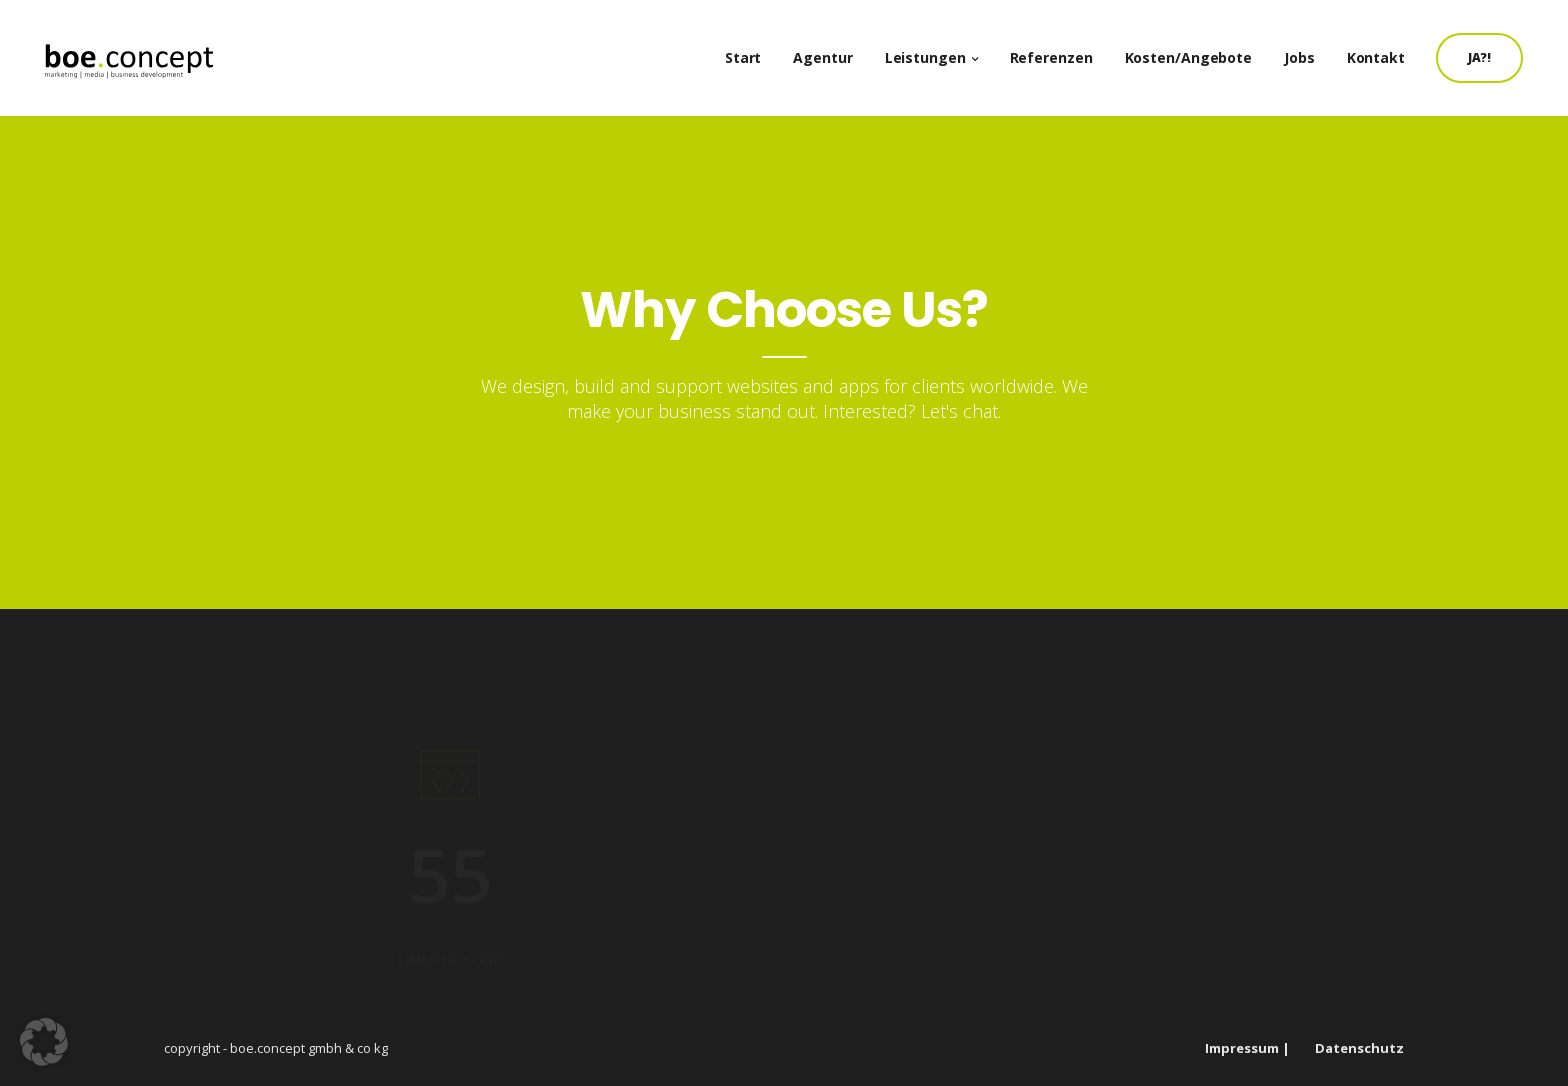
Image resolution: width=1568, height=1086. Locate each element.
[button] (44, 1042)
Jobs (1309, 49)
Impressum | (1247, 1048)
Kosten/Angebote (1199, 49)
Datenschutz (1359, 1048)
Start (753, 49)
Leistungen (935, 49)
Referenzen (1061, 49)
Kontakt (1386, 49)
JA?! (1489, 49)
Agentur (832, 49)
